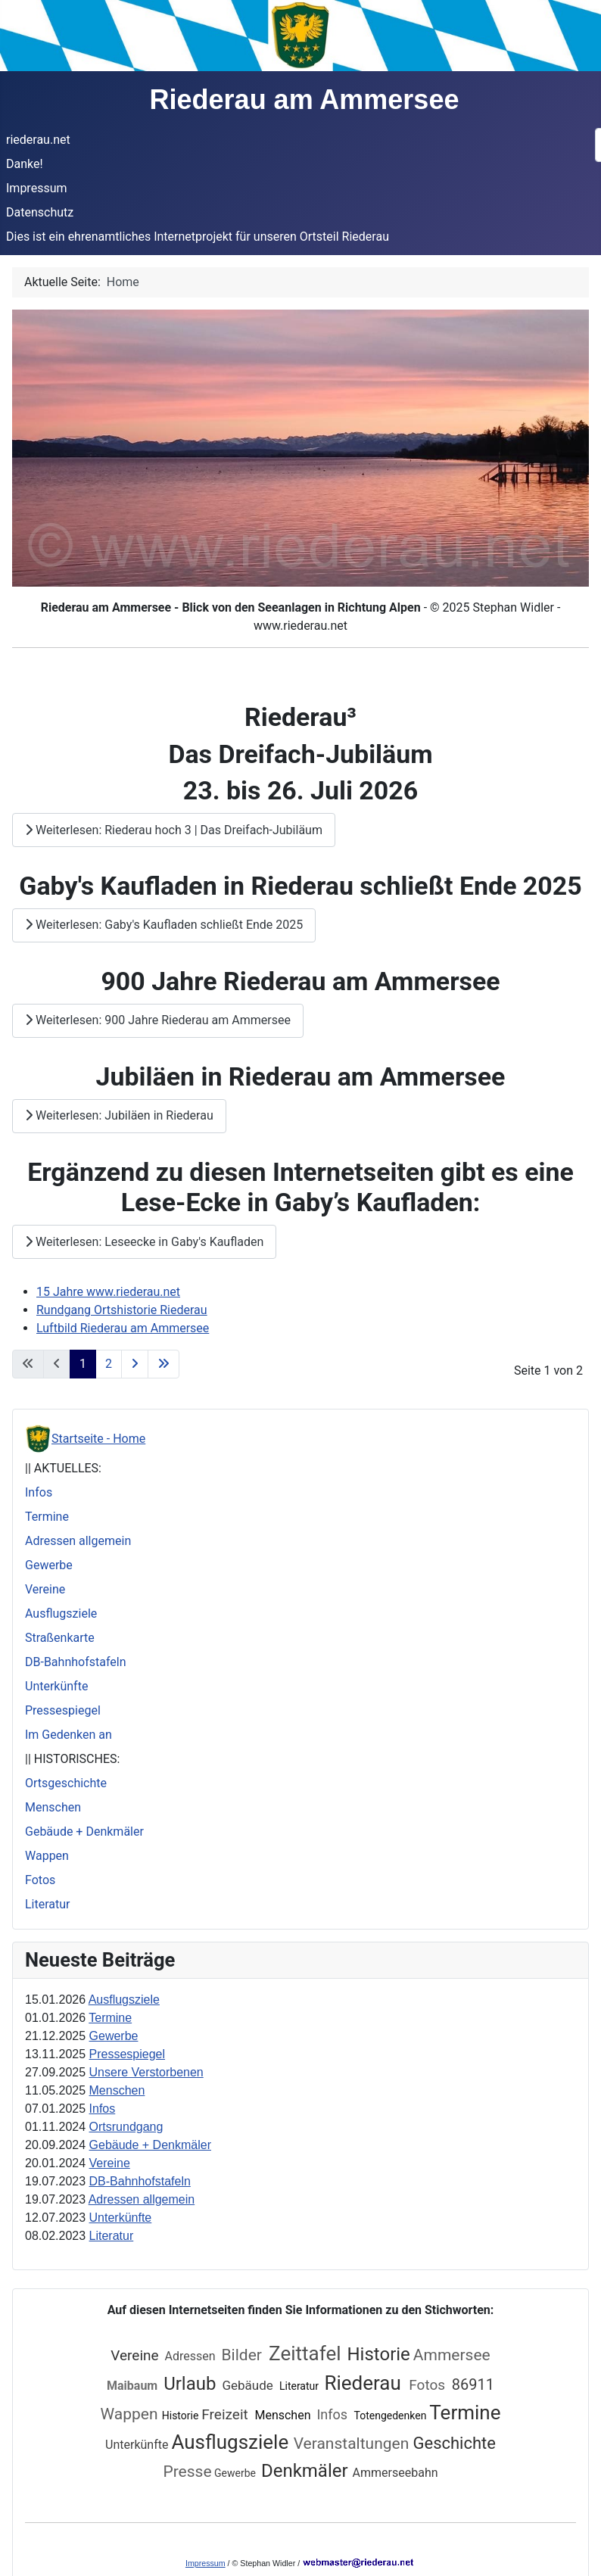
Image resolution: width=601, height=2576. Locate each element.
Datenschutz (39, 212)
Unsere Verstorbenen (146, 2072)
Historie (378, 2354)
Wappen (47, 1856)
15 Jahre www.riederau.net (108, 1292)
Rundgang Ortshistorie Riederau (121, 1310)
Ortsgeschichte (66, 1783)
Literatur (47, 1904)
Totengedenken (390, 2415)
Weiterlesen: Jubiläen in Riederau (119, 1115)
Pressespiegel (63, 1710)
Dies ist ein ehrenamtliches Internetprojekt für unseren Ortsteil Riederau (197, 236)
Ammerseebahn (395, 2472)
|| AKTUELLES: (63, 1468)
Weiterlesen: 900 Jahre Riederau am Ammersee (158, 1020)
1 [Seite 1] (82, 1364)
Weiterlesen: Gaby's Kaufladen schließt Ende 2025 (164, 924)
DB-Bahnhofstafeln (75, 1662)
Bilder (244, 2355)
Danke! (24, 164)
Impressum (36, 188)
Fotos (40, 1880)
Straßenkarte (60, 1638)
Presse (187, 2471)
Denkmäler (307, 2470)
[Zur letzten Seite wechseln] (163, 1364)
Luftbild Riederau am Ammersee (122, 1328)
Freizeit (226, 2414)
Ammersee (451, 2355)
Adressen (190, 2356)
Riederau (365, 2383)
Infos (38, 1492)
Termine (47, 1516)
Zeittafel (305, 2353)
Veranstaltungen (353, 2443)
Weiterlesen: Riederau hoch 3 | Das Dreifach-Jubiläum (173, 830)
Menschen (53, 1807)
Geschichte (454, 2443)
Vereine (45, 1589)
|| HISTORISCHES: (72, 1759)
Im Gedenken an (68, 1734)
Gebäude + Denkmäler (84, 1831)
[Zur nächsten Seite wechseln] (134, 1364)
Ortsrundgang (126, 2126)
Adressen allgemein (78, 1541)
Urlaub (189, 2383)
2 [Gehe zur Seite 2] (108, 1364)
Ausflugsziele (61, 1613)
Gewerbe (49, 1565)
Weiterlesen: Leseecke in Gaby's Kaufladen (144, 1242)
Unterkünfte (56, 1686)
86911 (473, 2384)
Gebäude (249, 2385)
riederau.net (38, 139)
